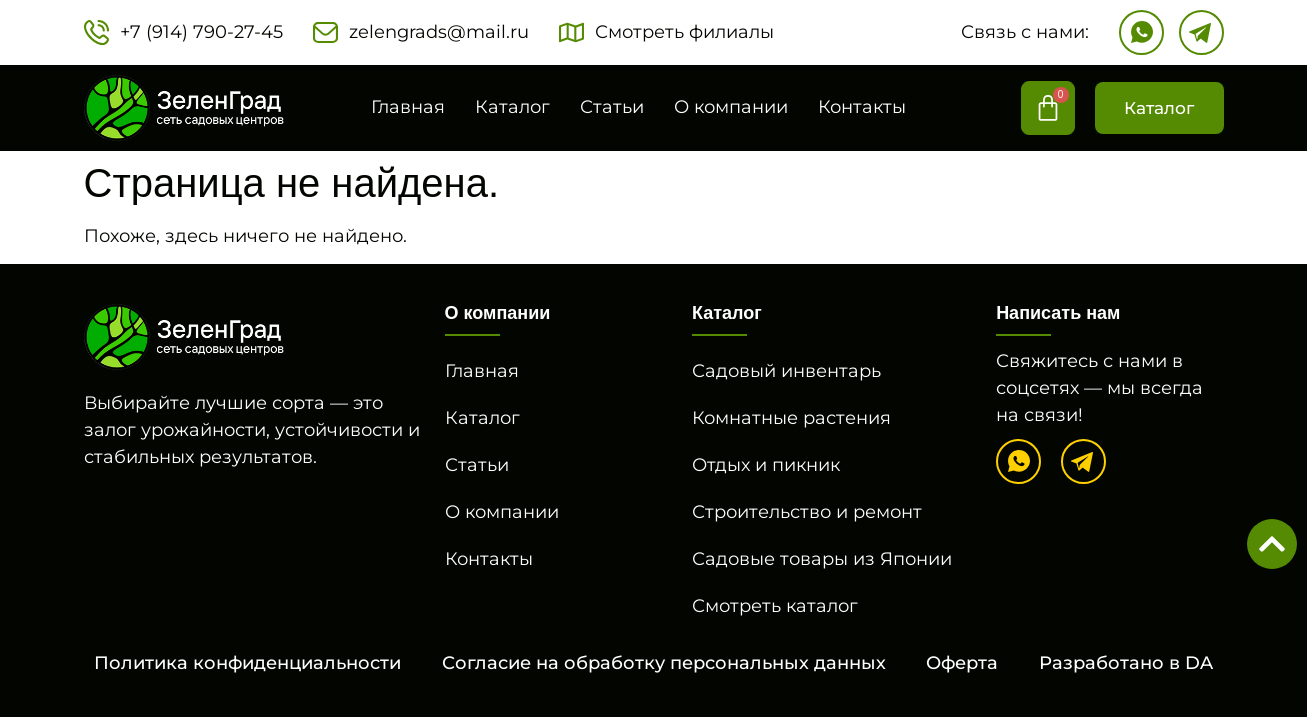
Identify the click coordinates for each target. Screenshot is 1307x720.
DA (1199, 663)
